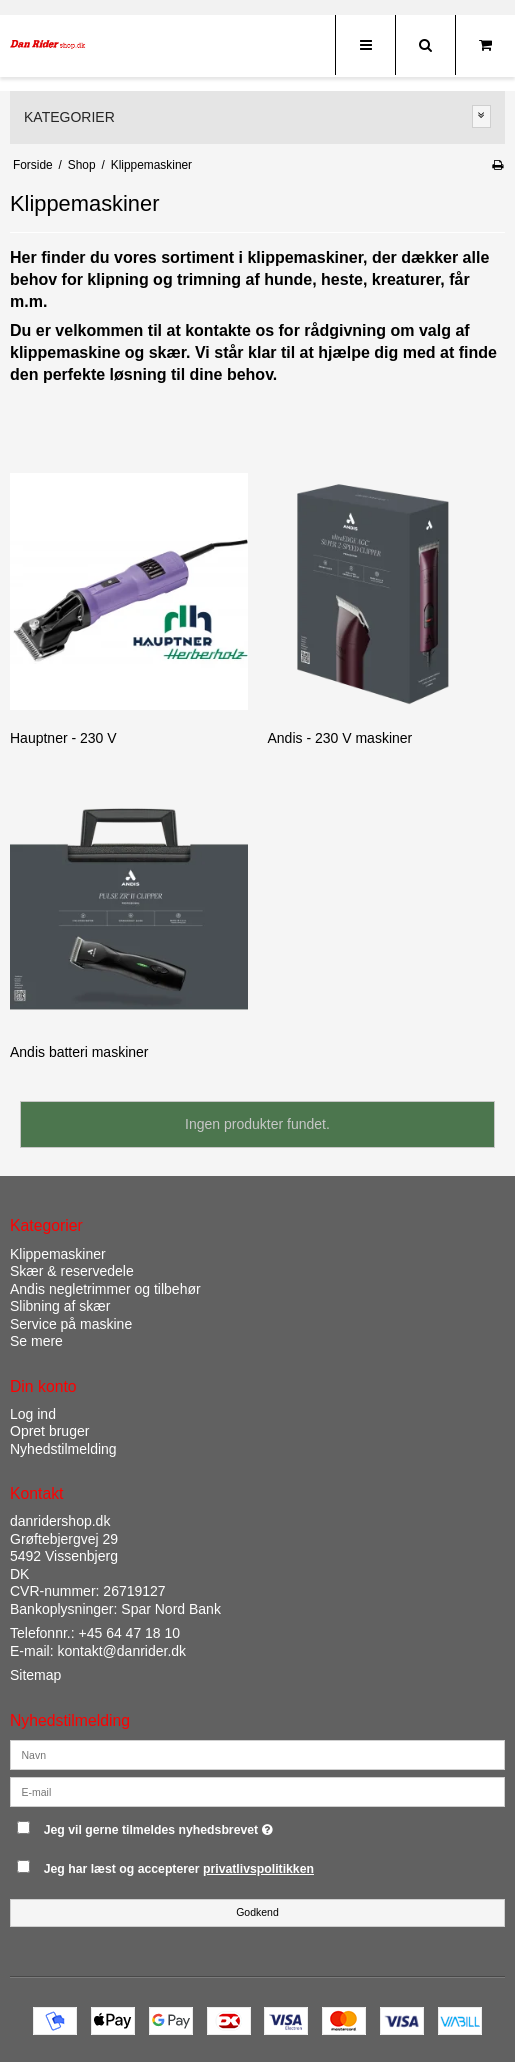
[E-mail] (257, 1791)
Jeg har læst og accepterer (179, 1869)
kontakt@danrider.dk (121, 1651)
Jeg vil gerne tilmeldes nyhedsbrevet (208, 1825)
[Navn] (257, 1754)
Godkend (257, 1912)
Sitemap (35, 1675)
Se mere (36, 1341)
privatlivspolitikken (258, 1869)
